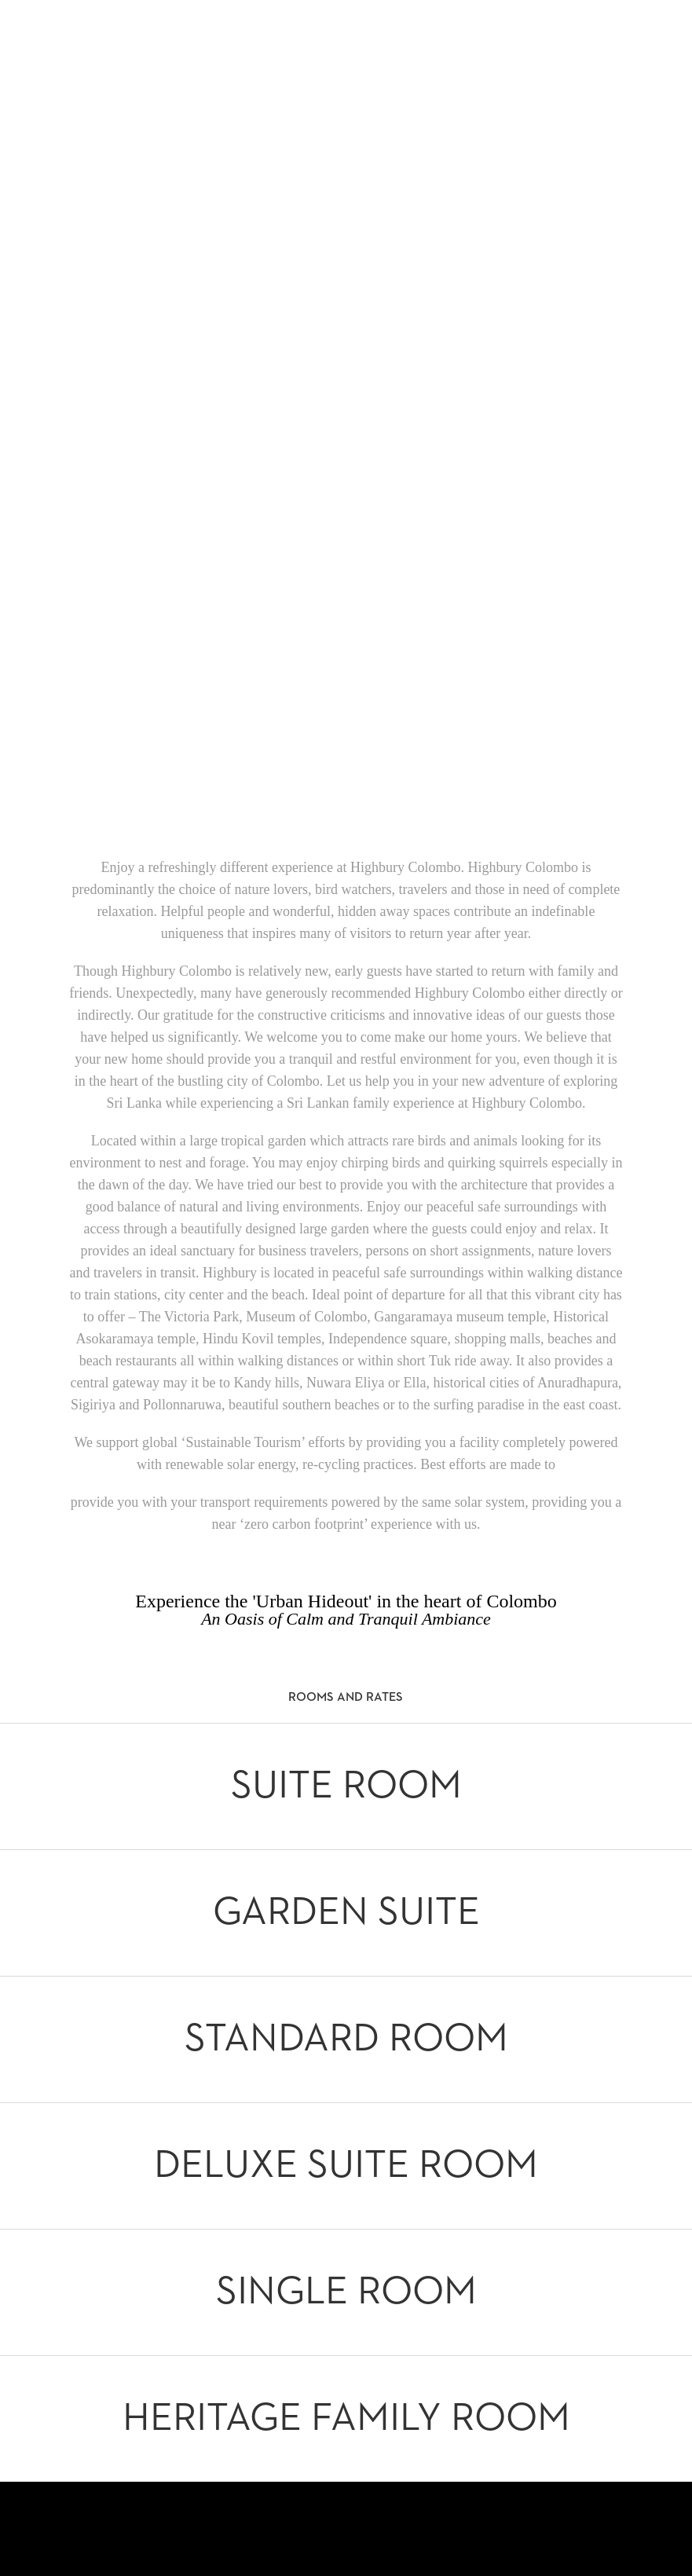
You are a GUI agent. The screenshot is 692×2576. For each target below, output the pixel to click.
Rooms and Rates (345, 1697)
